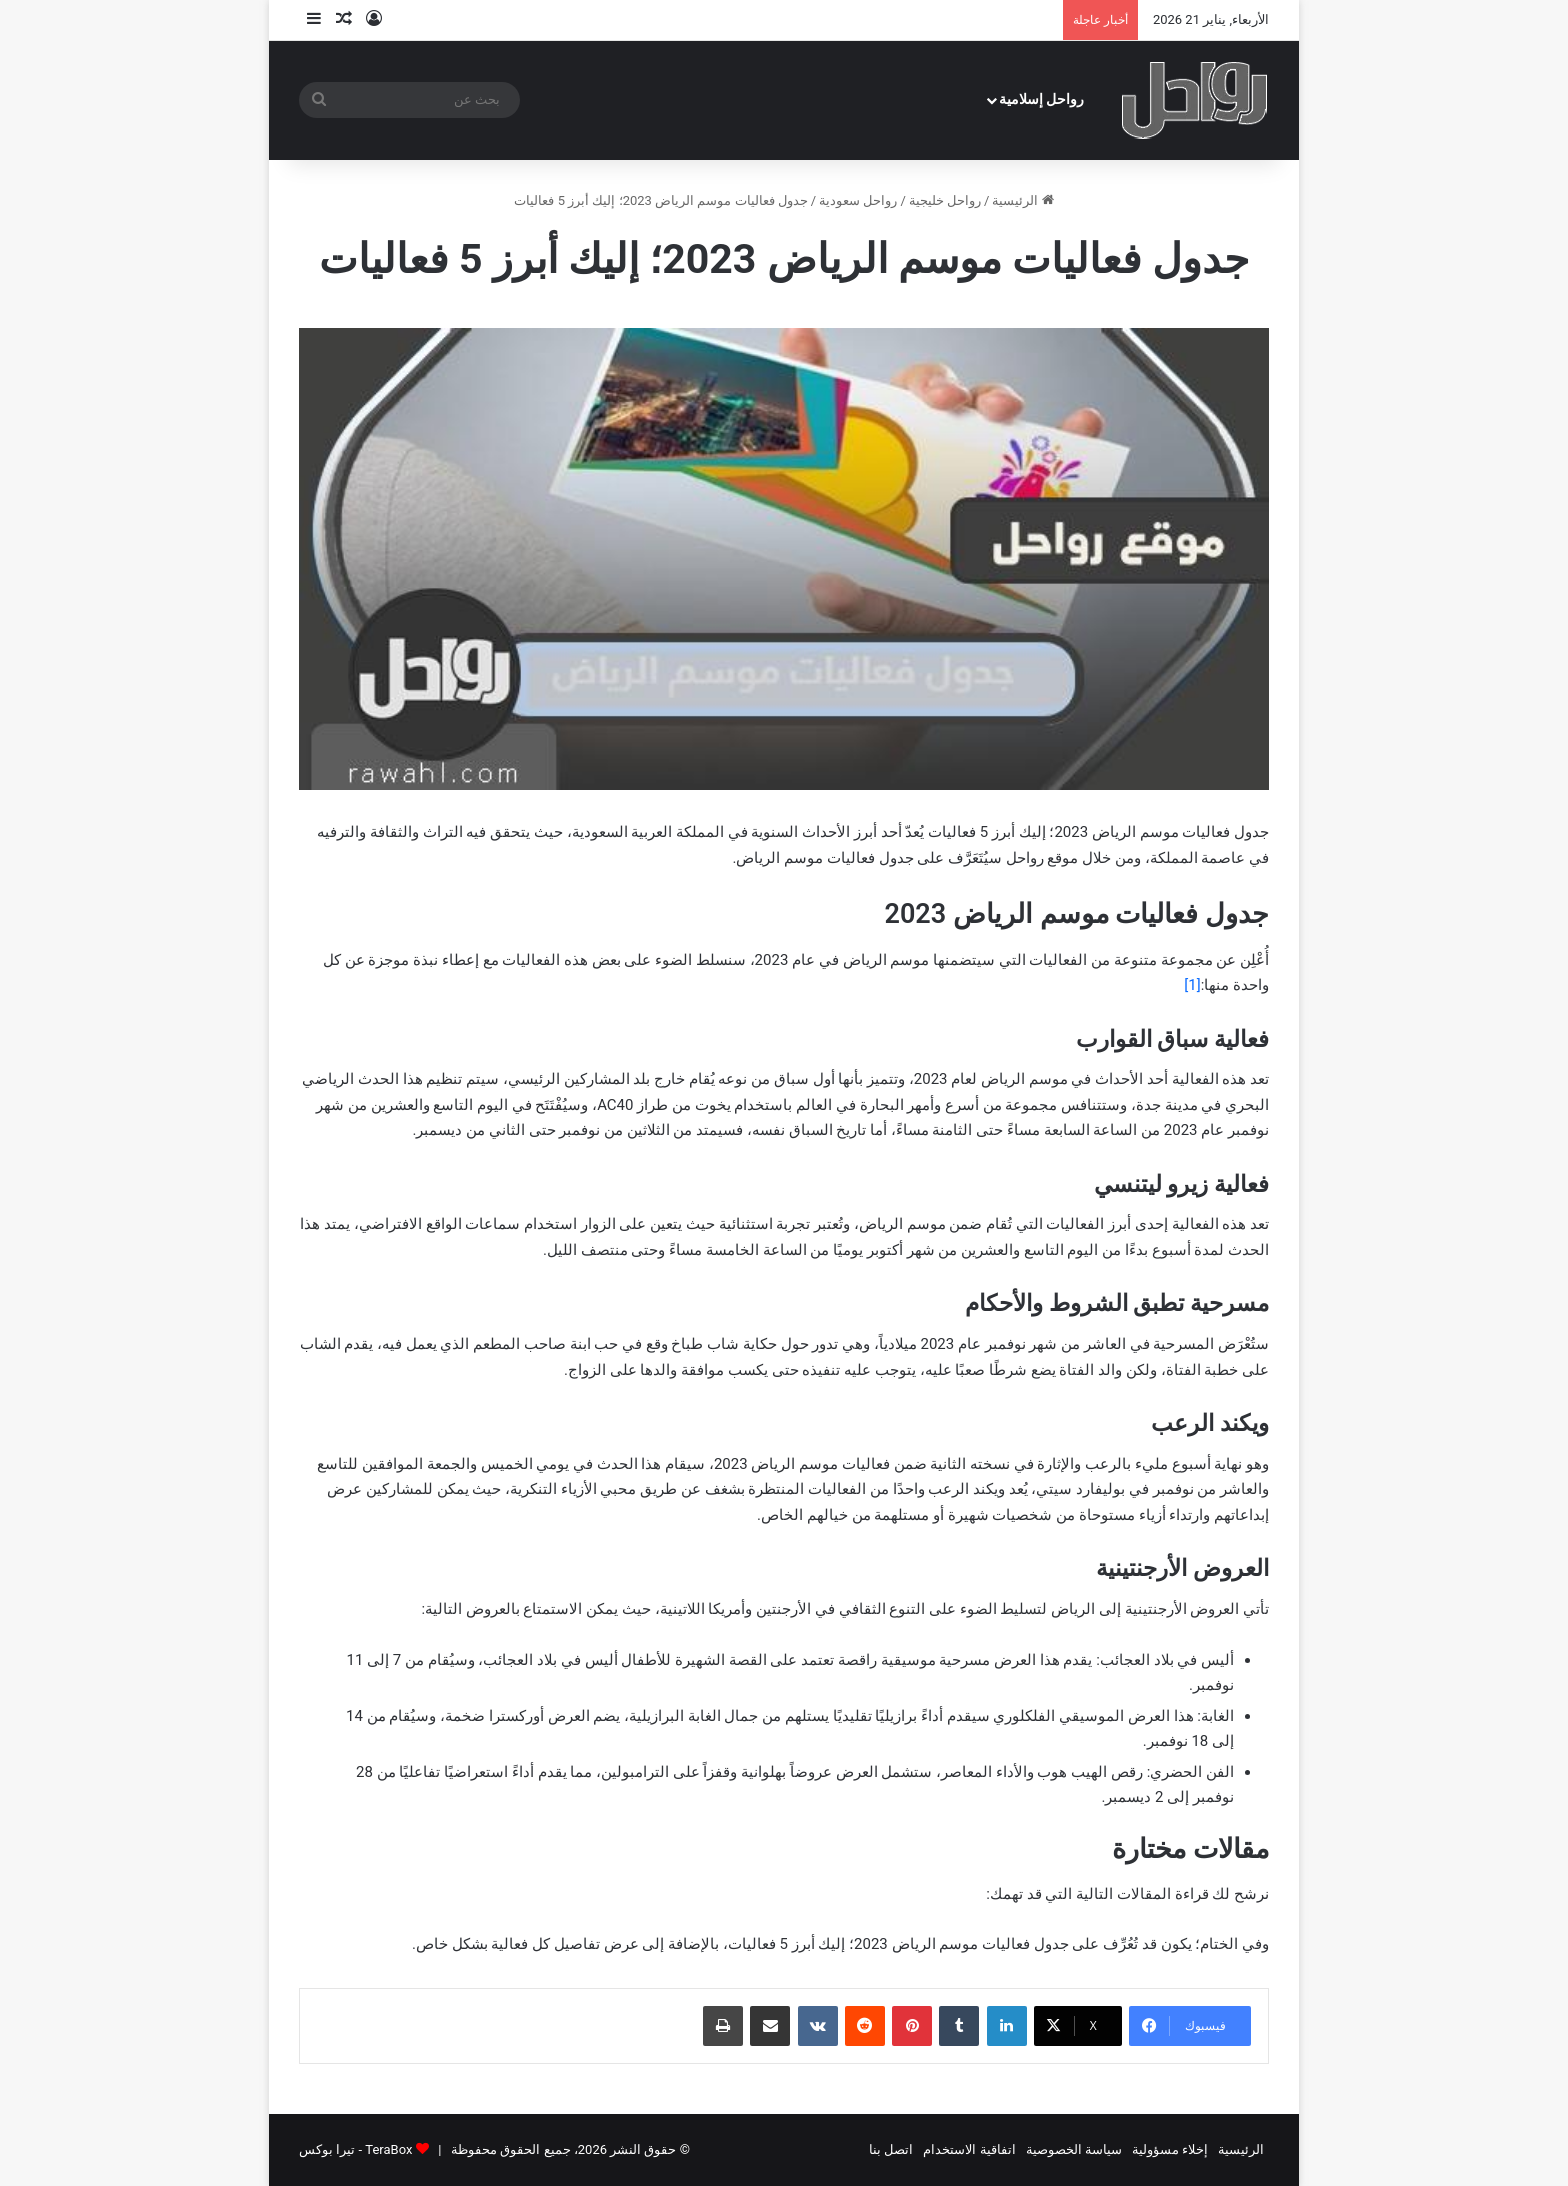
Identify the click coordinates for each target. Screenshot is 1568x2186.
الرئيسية (1022, 200)
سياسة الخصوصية (1074, 2149)
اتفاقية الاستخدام (969, 2149)
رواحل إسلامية (1042, 99)
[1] (1192, 985)
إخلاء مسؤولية (1170, 2149)
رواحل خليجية (945, 200)
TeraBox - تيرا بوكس (355, 2149)
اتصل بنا (891, 2149)
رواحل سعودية (858, 200)
